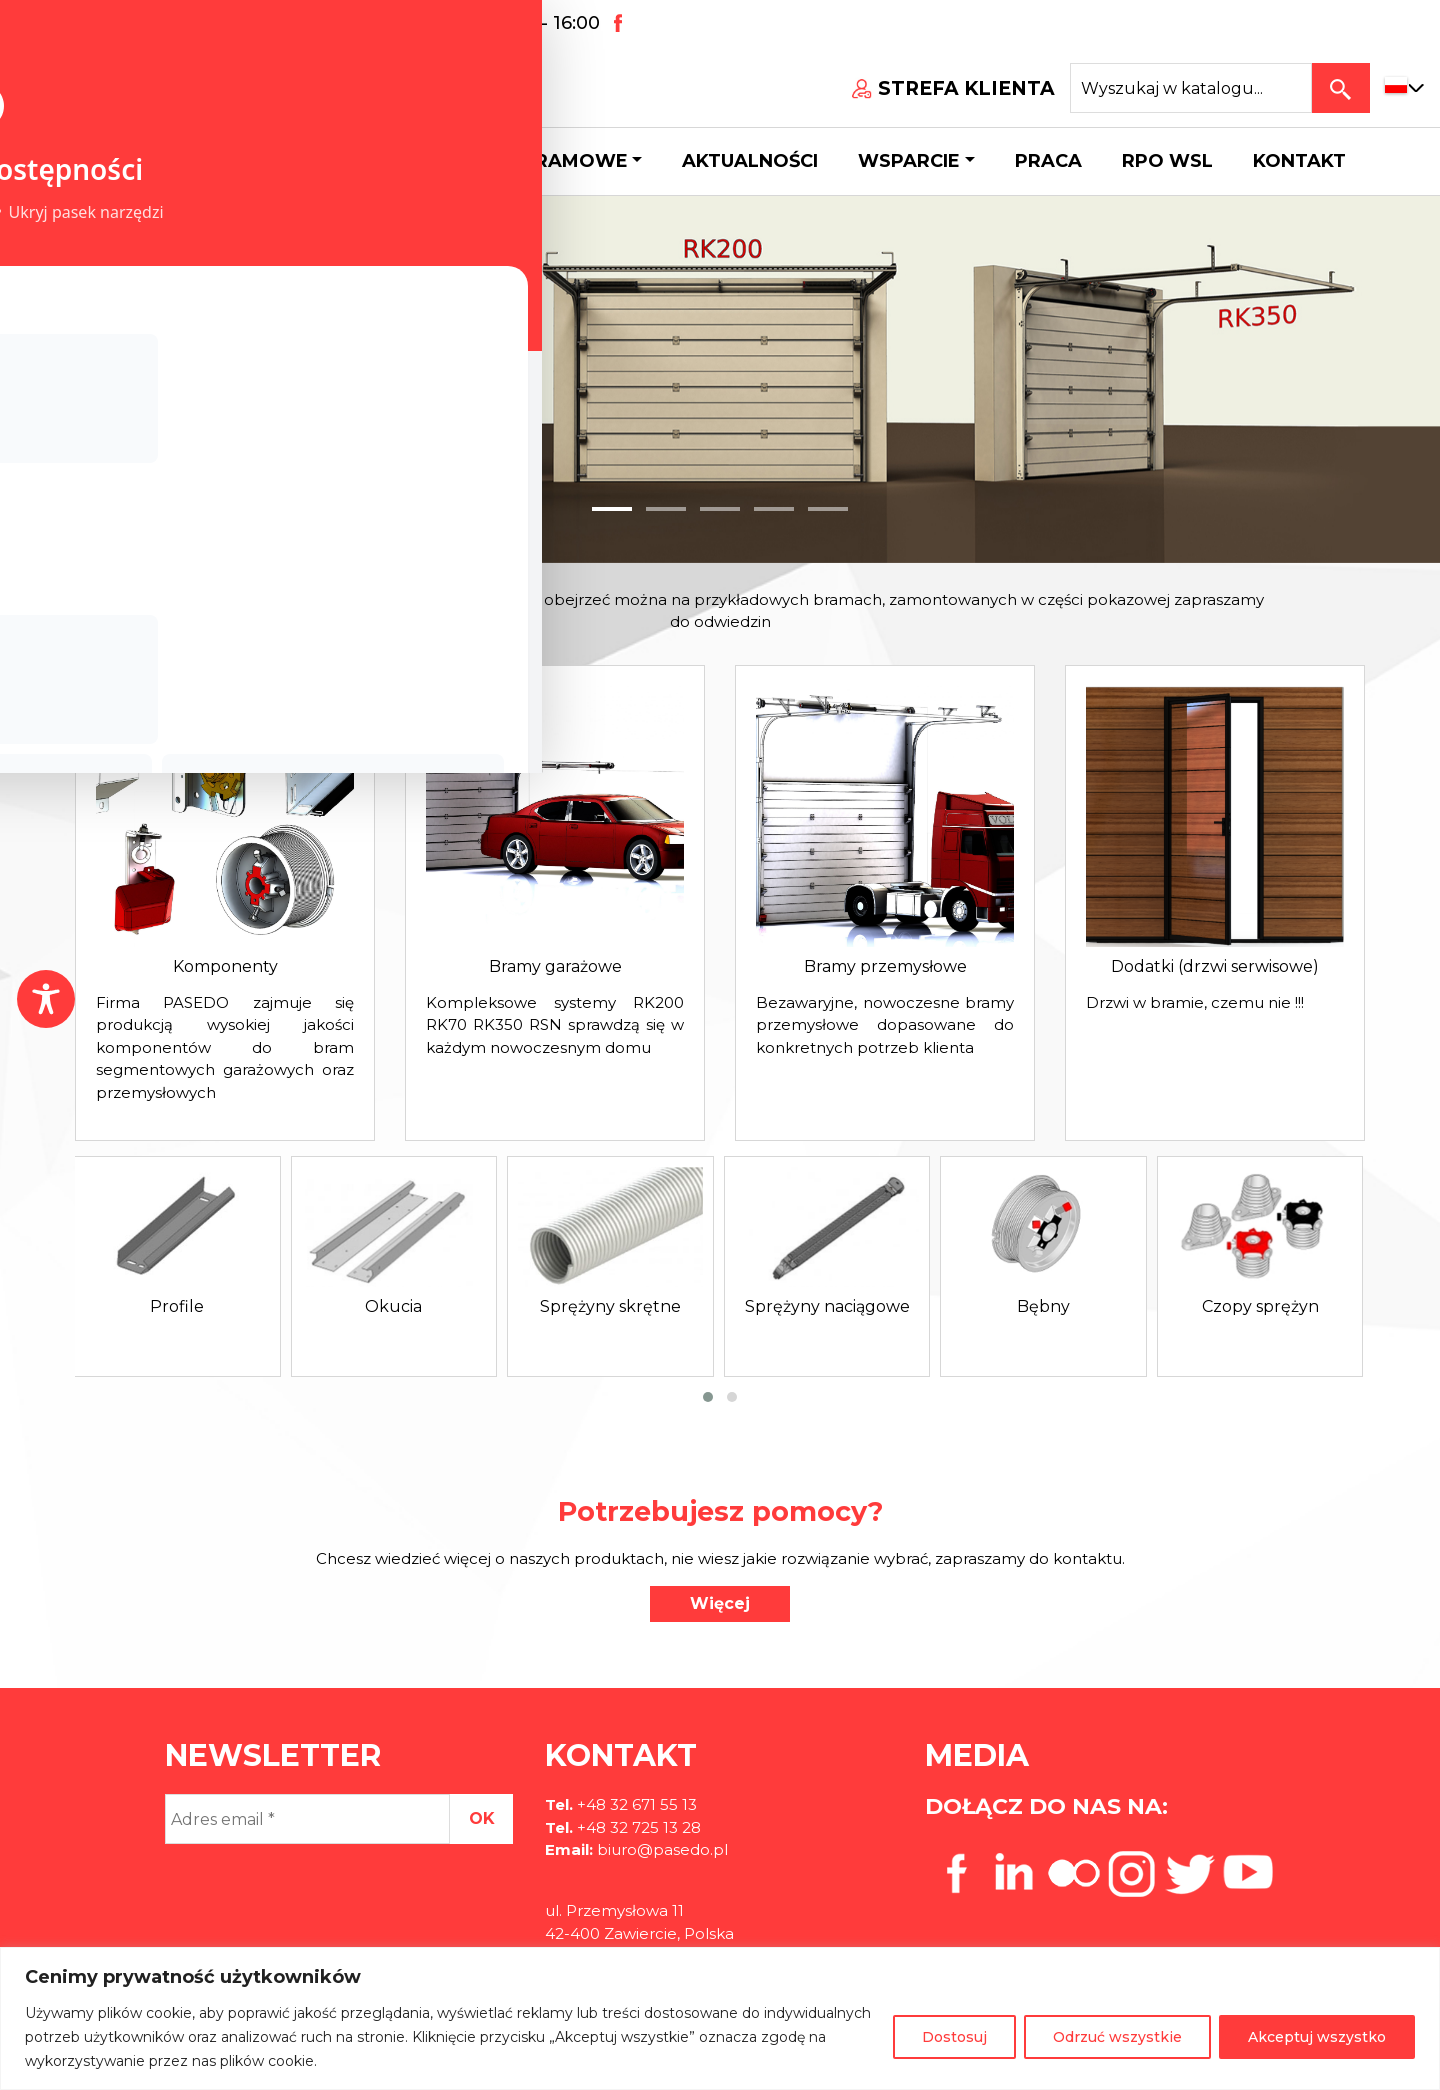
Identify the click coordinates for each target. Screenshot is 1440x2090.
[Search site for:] (1191, 88)
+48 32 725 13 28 (637, 1827)
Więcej (720, 1603)
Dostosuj (954, 2037)
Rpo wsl (1167, 161)
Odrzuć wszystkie (1117, 2037)
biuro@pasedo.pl (306, 23)
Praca (1048, 161)
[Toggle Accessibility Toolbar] (46, 999)
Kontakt (1299, 161)
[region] (720, 2018)
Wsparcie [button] (909, 161)
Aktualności (750, 161)
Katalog (340, 161)
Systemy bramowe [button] (527, 161)
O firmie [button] (197, 161)
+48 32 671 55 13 (120, 23)
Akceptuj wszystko (1317, 2037)
